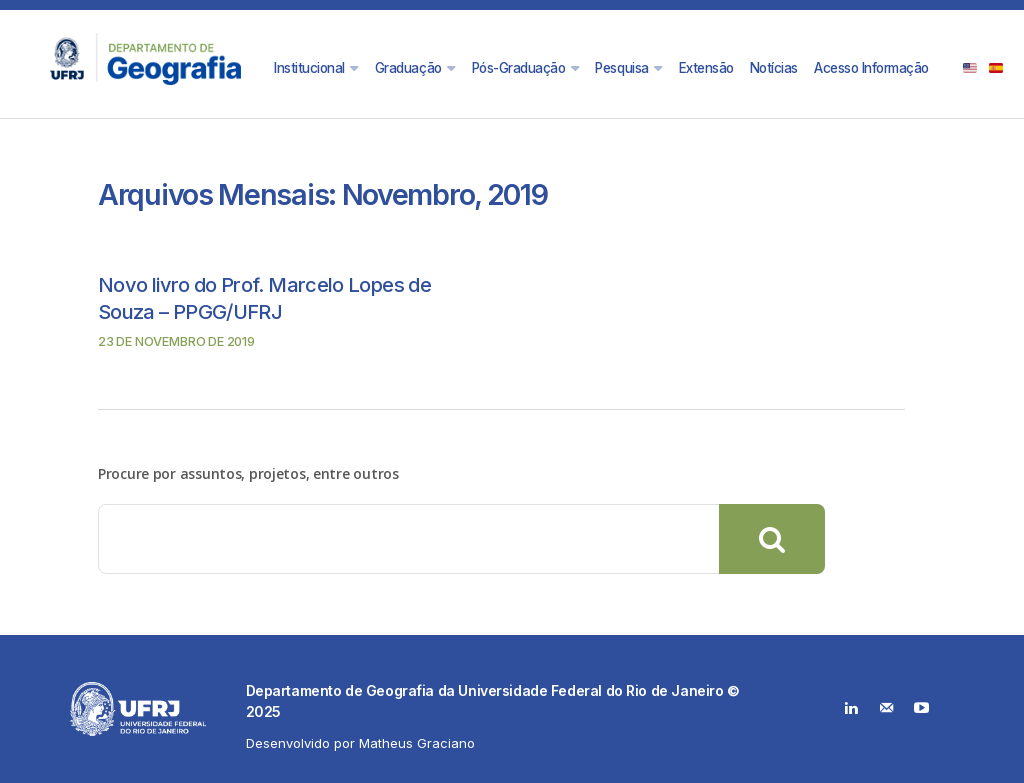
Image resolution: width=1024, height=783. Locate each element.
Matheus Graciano (417, 743)
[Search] (771, 539)
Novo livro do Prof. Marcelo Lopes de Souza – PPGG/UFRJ (272, 297)
